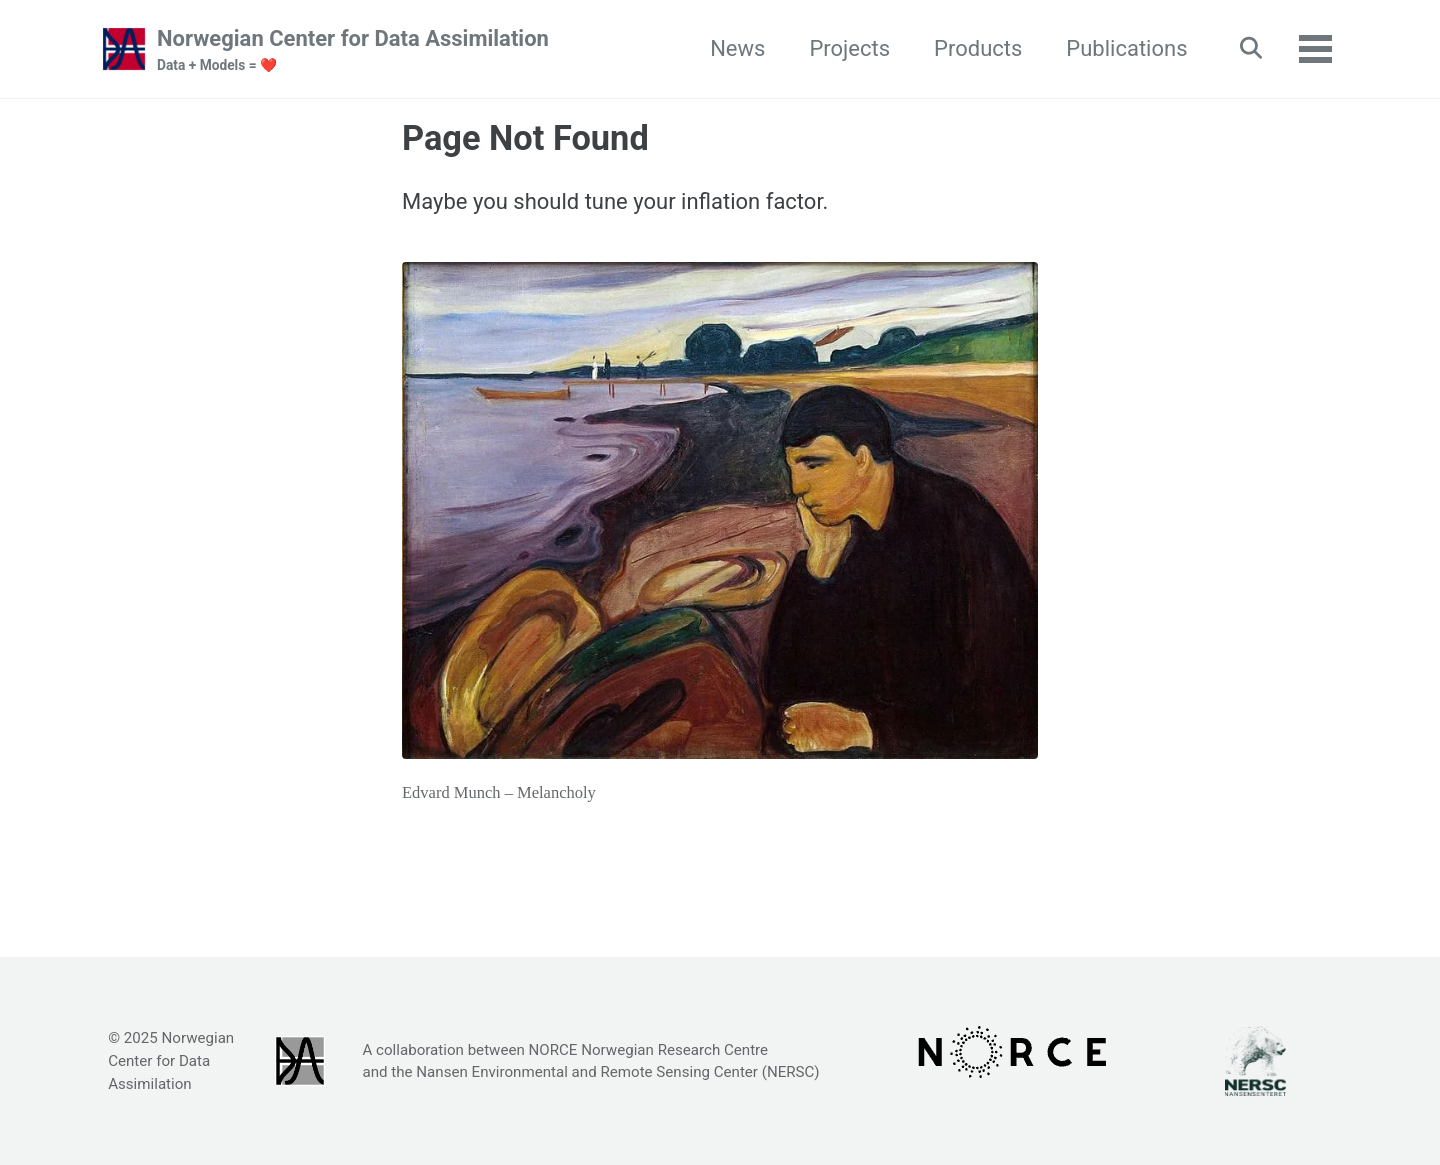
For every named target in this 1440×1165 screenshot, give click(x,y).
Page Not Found (525, 138)
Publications (1126, 48)
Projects (849, 48)
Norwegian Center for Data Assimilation (353, 51)
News (737, 48)
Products (978, 48)
